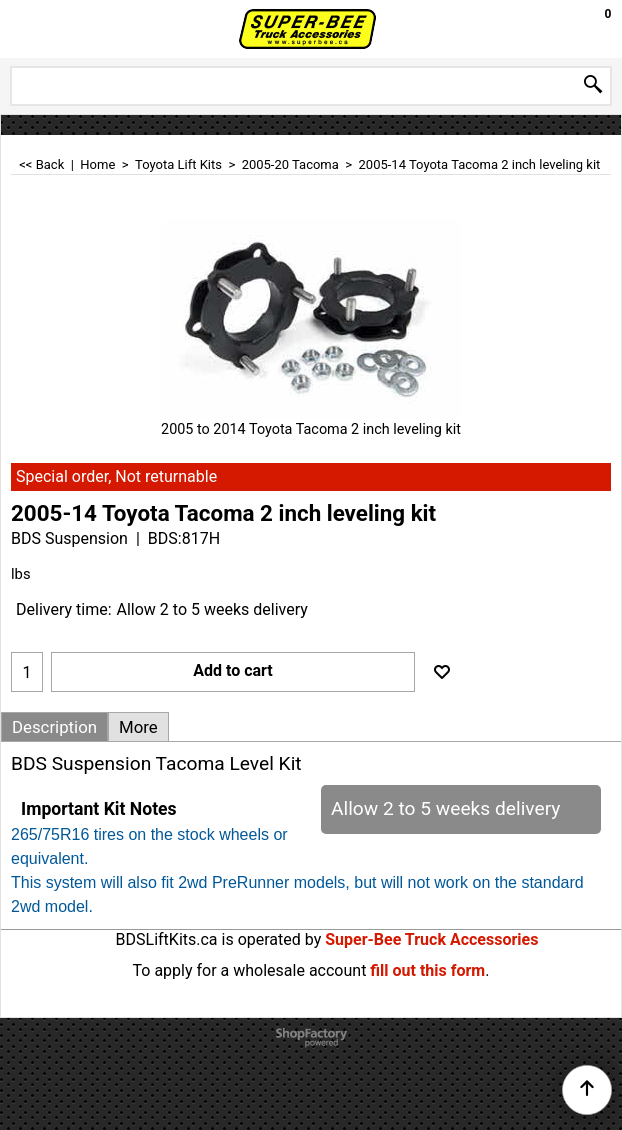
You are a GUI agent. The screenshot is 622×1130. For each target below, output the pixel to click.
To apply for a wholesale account (250, 970)
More (138, 727)
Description (54, 727)
